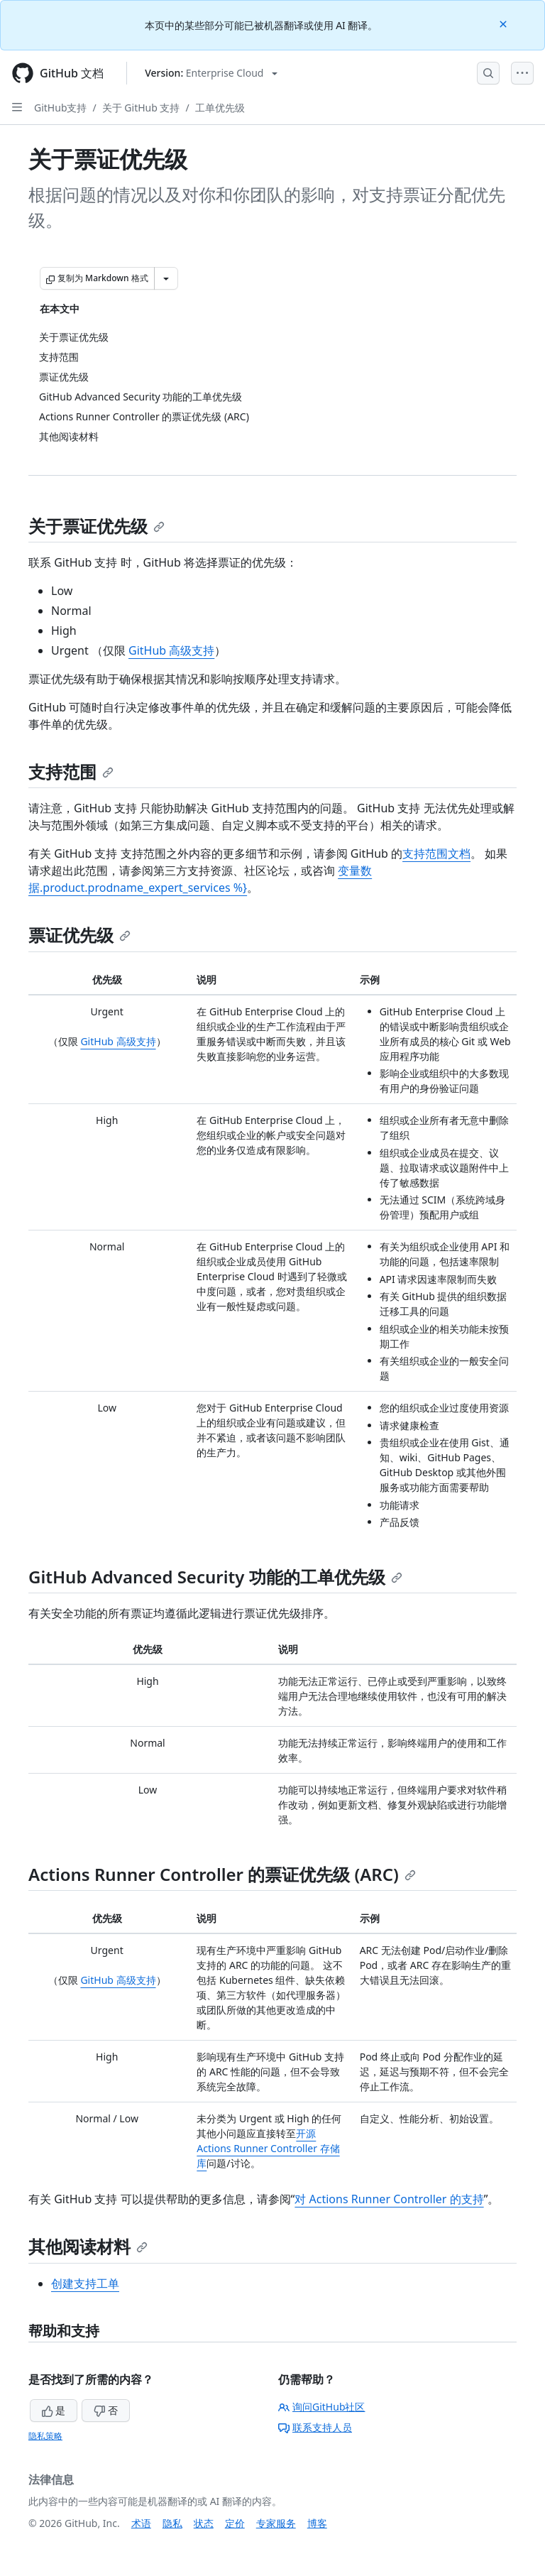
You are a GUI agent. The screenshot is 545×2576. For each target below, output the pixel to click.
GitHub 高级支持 (171, 650)
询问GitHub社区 (321, 2406)
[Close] (504, 23)
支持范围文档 (436, 853)
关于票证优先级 (96, 525)
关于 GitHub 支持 (141, 107)
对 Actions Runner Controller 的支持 (388, 2199)
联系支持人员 (315, 2427)
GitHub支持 (60, 107)
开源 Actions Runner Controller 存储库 (268, 2148)
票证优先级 (79, 934)
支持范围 (71, 771)
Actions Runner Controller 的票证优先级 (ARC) (222, 1874)
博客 (317, 2523)
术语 (141, 2523)
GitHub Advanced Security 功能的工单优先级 (215, 1576)
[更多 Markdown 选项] (166, 278)
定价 (235, 2523)
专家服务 (276, 2523)
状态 (204, 2523)
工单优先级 (220, 107)
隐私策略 (45, 2436)
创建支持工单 (85, 2283)
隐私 (172, 2523)
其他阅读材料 (88, 2246)
